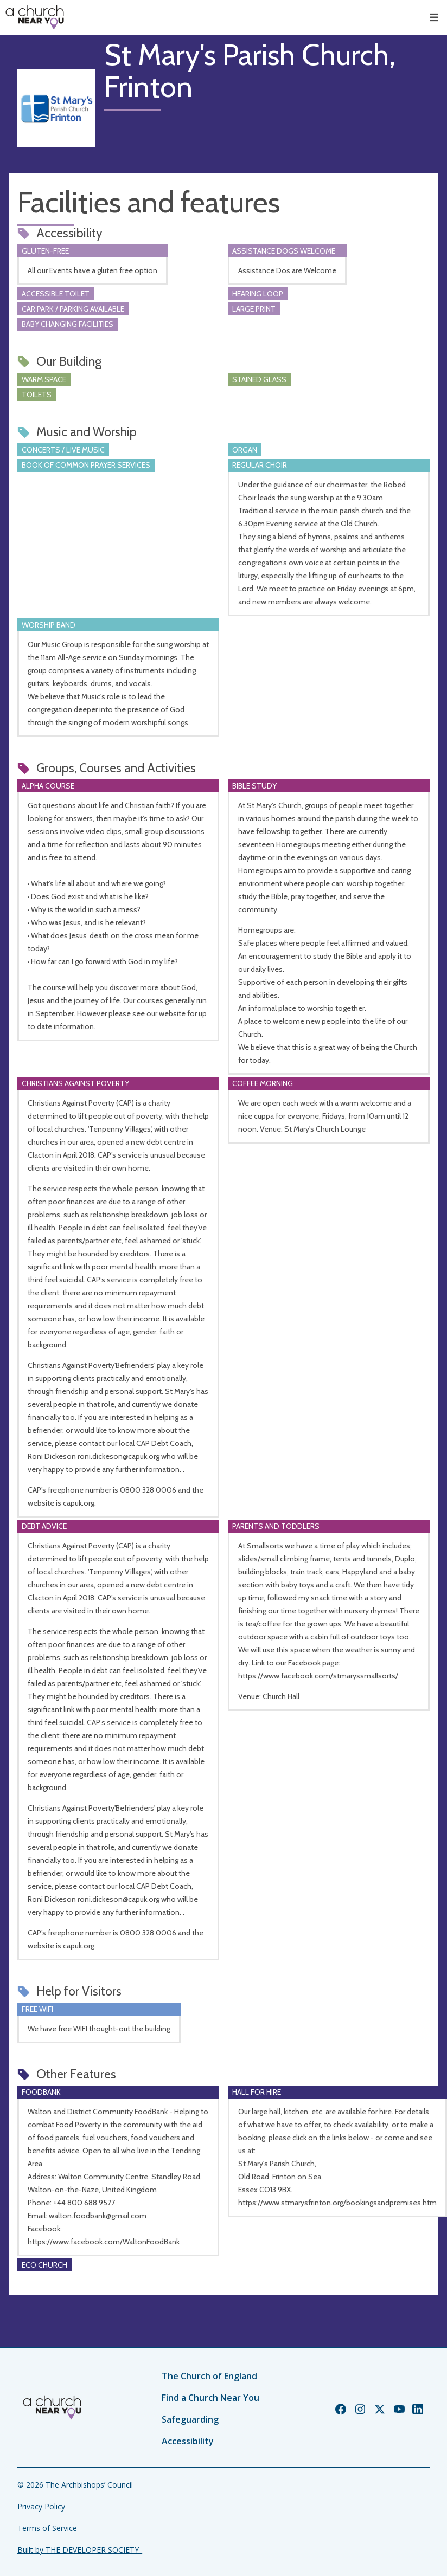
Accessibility (188, 2441)
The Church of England (209, 2376)
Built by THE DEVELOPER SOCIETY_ (79, 2550)
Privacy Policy (41, 2506)
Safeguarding (190, 2419)
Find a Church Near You (210, 2398)
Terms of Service (47, 2528)
